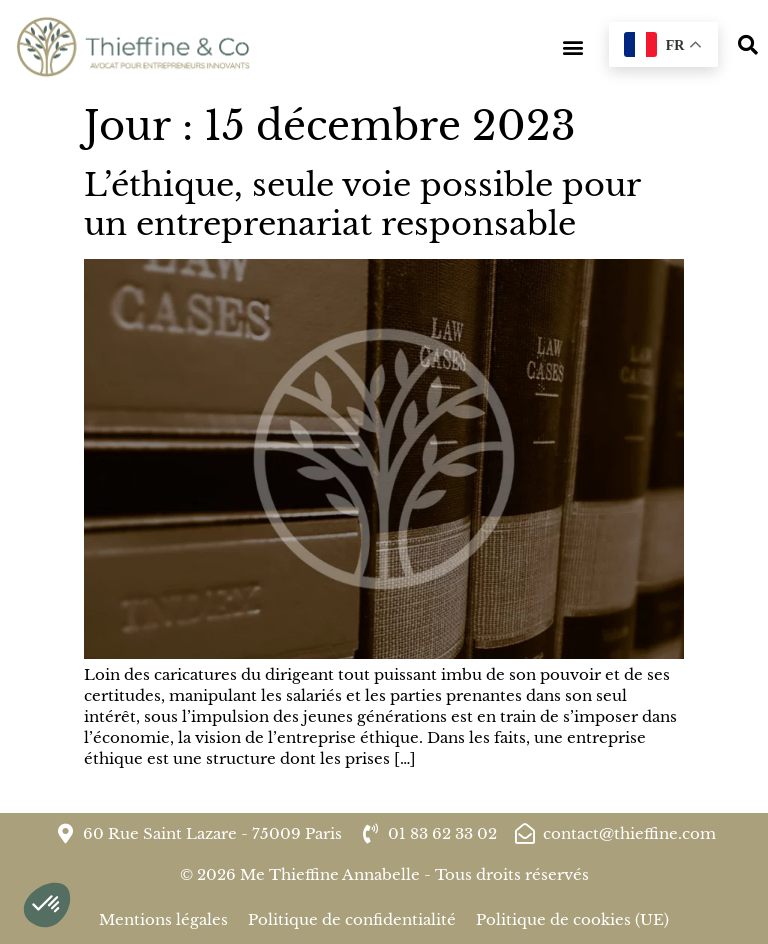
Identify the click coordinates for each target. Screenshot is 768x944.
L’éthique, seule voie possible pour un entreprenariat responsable (362, 204)
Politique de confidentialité (352, 919)
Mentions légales (163, 919)
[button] (572, 47)
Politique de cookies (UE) (572, 919)
